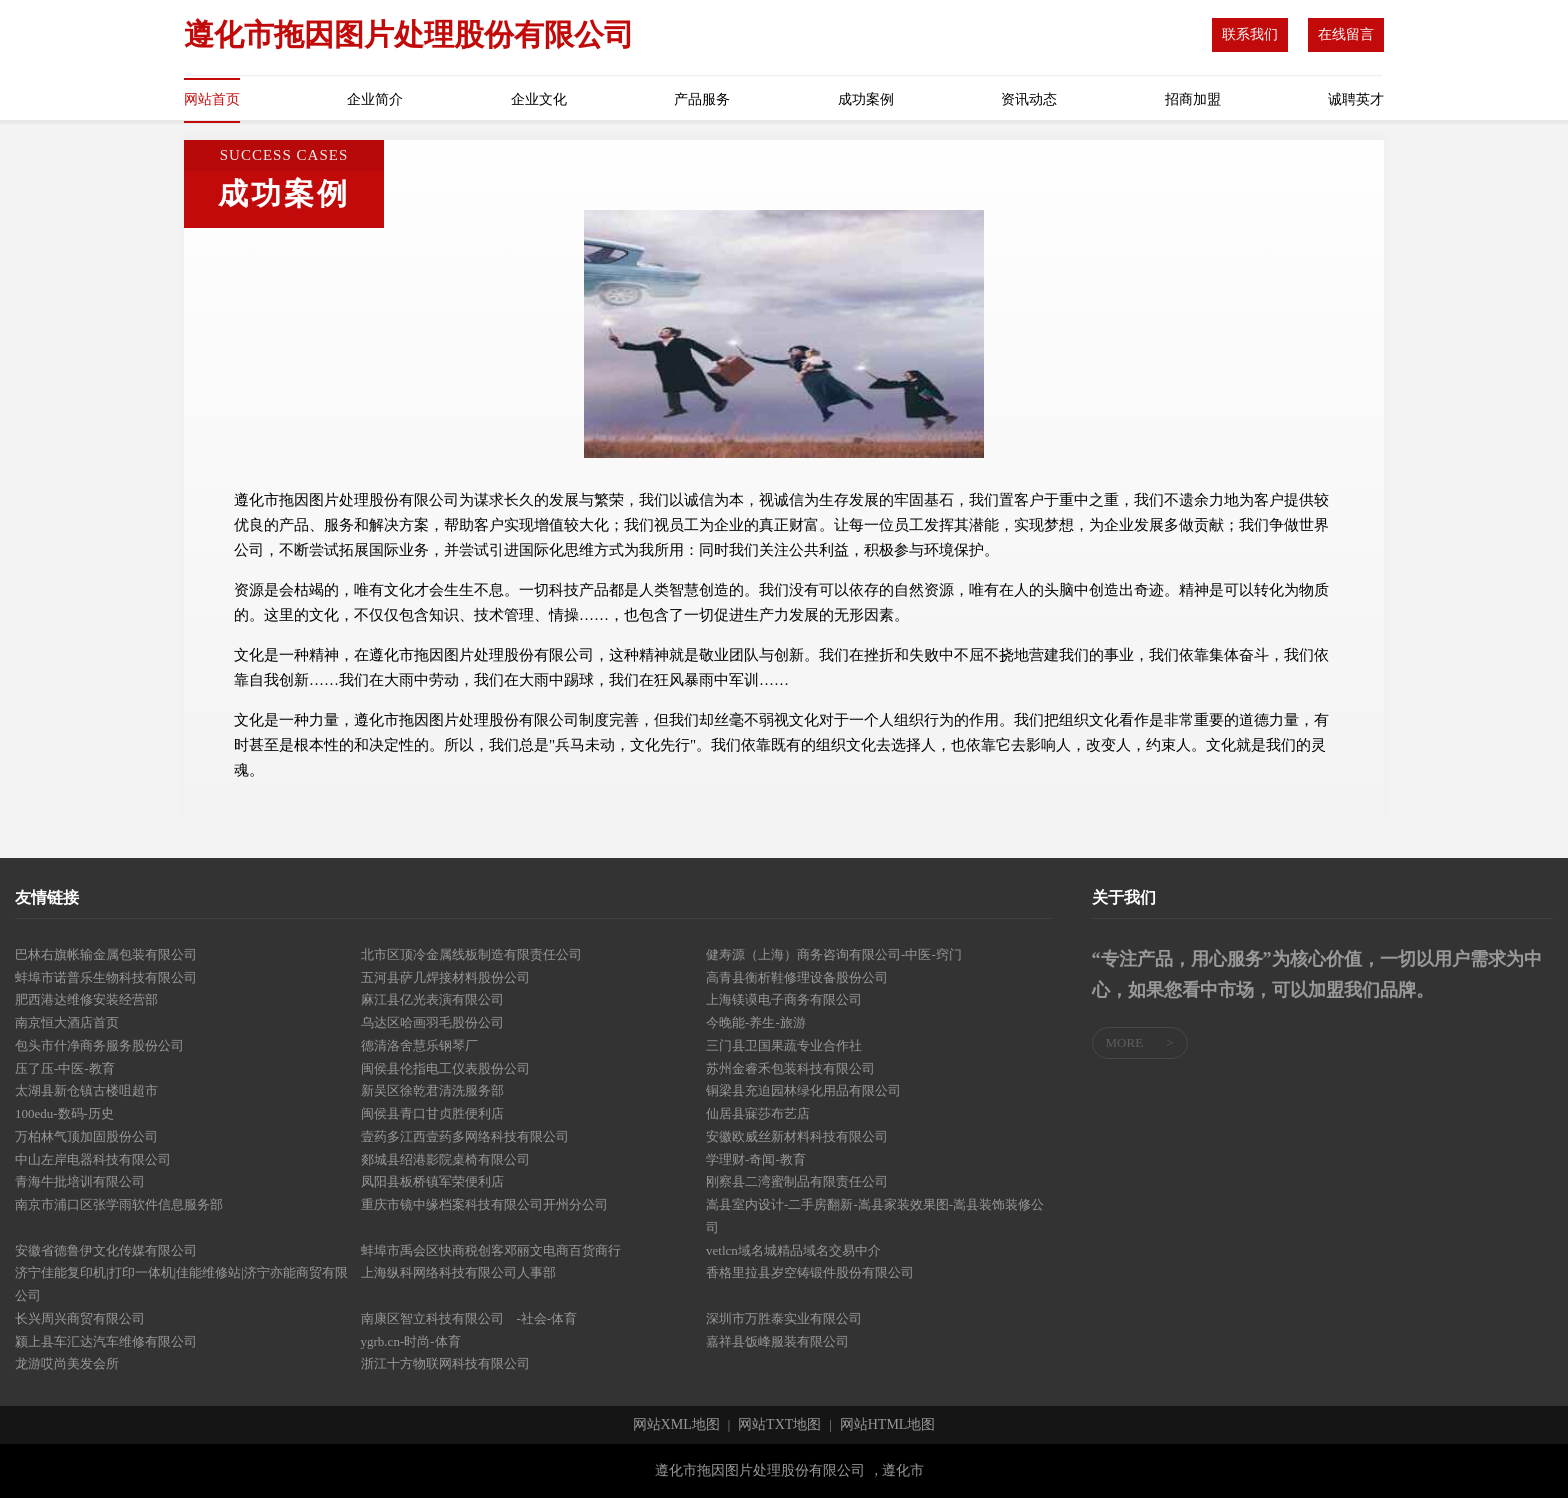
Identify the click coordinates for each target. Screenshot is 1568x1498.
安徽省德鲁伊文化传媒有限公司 (106, 1250)
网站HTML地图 (888, 1425)
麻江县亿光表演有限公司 (432, 999)
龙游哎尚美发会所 (67, 1363)
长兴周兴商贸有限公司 (80, 1318)
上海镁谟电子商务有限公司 (784, 999)
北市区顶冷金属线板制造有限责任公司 (471, 954)
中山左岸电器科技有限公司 (93, 1159)
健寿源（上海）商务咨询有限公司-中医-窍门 (834, 954)
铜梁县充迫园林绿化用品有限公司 (803, 1090)
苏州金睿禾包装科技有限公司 (790, 1068)
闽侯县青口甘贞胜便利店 (432, 1113)
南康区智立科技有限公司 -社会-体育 (469, 1318)
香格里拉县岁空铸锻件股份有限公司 (810, 1272)
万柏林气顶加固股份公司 (86, 1136)
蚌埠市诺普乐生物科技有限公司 (106, 977)
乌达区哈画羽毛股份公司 (432, 1022)
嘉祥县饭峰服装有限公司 (777, 1341)
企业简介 (375, 99)
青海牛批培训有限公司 (80, 1181)
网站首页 (212, 99)
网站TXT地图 (779, 1425)
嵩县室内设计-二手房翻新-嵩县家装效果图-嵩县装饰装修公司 (875, 1216)
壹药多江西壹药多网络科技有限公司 (465, 1136)
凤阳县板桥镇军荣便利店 (432, 1181)
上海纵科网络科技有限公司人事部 (458, 1272)
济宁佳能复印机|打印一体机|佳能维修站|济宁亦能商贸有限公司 (181, 1284)
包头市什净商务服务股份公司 (99, 1045)
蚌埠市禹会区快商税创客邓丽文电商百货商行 (491, 1250)
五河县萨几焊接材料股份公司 (445, 977)
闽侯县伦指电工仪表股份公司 (445, 1068)
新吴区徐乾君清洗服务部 (432, 1090)
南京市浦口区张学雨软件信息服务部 (119, 1204)
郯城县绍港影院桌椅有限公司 (445, 1159)
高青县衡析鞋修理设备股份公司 (797, 977)
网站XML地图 (676, 1425)
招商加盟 (1193, 99)
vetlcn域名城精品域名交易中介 (793, 1250)
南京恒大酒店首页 (67, 1022)
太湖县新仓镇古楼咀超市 (86, 1090)
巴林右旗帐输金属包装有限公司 (106, 954)
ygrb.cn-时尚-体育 (411, 1341)
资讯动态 (1029, 99)
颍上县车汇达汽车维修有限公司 (106, 1341)
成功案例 (866, 99)
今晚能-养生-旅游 (756, 1022)
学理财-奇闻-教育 (756, 1159)
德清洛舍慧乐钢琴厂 (419, 1045)
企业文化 (539, 99)
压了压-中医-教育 (65, 1068)
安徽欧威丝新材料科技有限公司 (797, 1136)
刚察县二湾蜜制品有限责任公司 (797, 1181)
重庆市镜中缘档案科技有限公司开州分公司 (484, 1204)
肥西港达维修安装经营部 (86, 999)
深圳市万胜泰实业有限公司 (784, 1318)
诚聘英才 (1356, 99)
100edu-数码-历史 (64, 1113)
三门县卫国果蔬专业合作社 (784, 1045)
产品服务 (702, 99)
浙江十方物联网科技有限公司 (445, 1363)
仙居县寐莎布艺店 (758, 1113)
